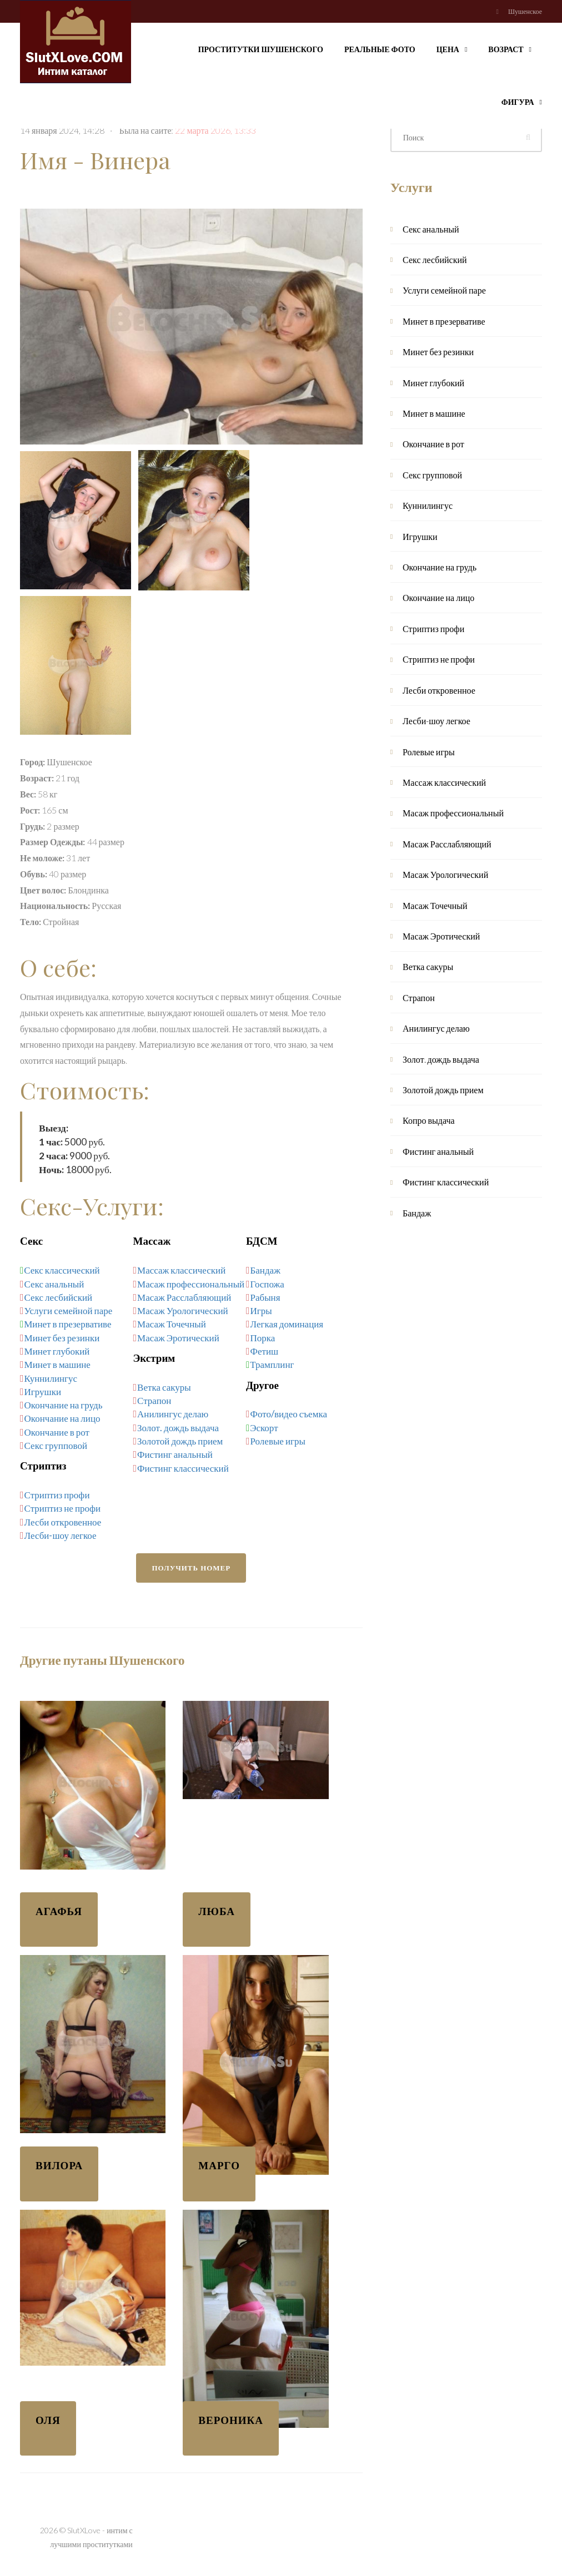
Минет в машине (57, 1364)
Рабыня (265, 1297)
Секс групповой (55, 1445)
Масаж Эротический (178, 1337)
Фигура (521, 101)
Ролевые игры (277, 1441)
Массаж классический (181, 1270)
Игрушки (42, 1391)
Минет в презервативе (67, 1324)
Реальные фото (379, 49)
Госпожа (267, 1284)
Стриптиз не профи (62, 1508)
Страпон (154, 1400)
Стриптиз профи (57, 1495)
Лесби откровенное (63, 1522)
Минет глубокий (57, 1351)
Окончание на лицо (62, 1418)
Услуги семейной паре (68, 1310)
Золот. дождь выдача (178, 1427)
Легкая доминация (287, 1324)
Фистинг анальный (175, 1454)
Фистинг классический (183, 1468)
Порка (262, 1337)
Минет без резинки (62, 1337)
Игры (261, 1310)
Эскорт (264, 1427)
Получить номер (191, 1567)
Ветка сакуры (164, 1387)
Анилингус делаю (172, 1414)
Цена (452, 48)
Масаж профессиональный (190, 1284)
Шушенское (525, 11)
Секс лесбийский (58, 1297)
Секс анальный (54, 1284)
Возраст (509, 48)
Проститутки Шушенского (260, 49)
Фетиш (264, 1351)
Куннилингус (51, 1378)
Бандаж (265, 1270)
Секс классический (61, 1270)
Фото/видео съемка (288, 1414)
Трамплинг (272, 1364)
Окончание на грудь (63, 1405)
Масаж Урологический (182, 1310)
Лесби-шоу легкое (60, 1535)
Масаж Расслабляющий (184, 1297)
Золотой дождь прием (180, 1441)
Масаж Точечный (171, 1324)
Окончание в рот (56, 1432)
